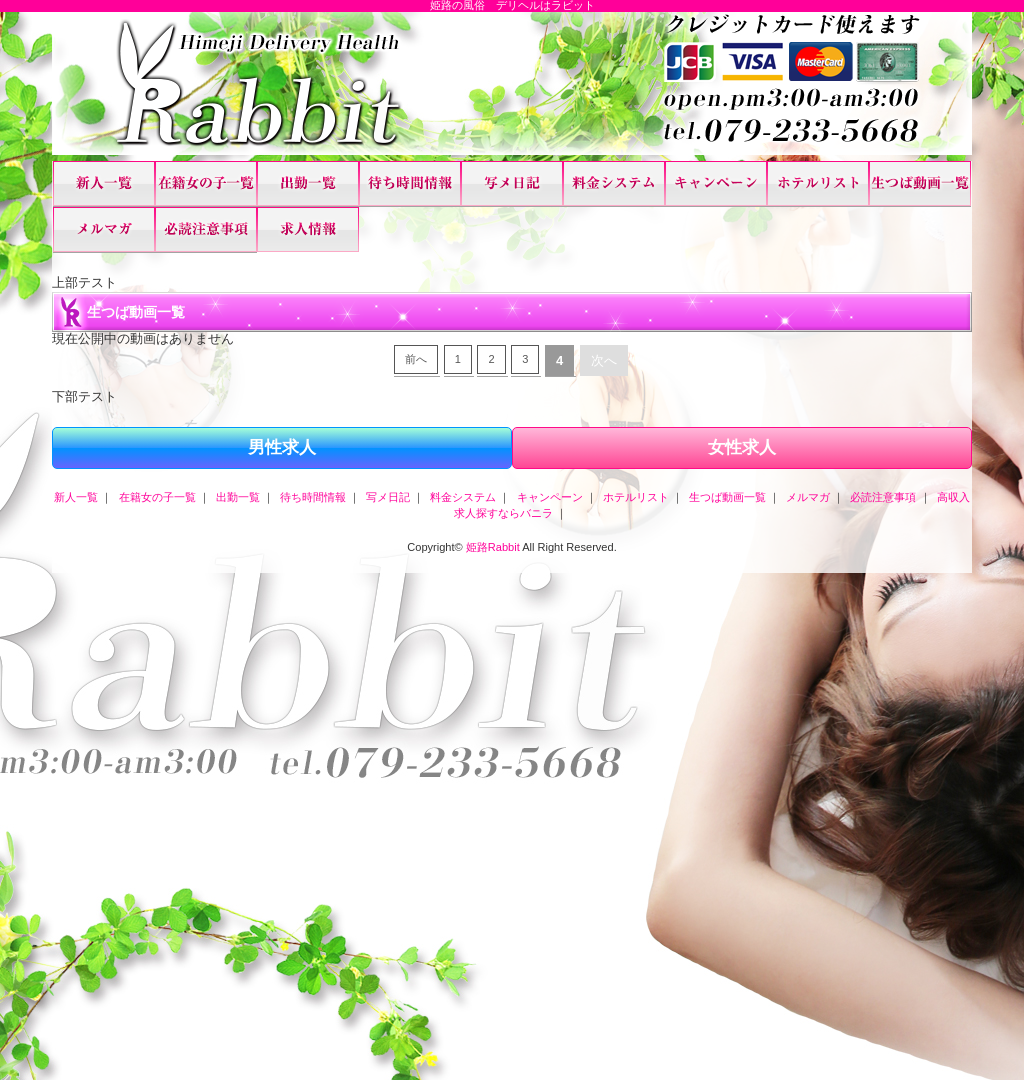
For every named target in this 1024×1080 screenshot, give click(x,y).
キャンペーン (716, 183)
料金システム (614, 183)
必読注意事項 (206, 229)
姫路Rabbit (493, 547)
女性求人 (742, 447)
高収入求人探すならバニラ (308, 229)
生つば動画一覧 (920, 183)
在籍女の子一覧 (206, 183)
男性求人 (282, 447)
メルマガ (104, 229)
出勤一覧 (308, 183)
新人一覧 (104, 183)
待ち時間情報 (410, 183)
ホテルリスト (818, 183)
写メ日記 (512, 183)
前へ (416, 359)
